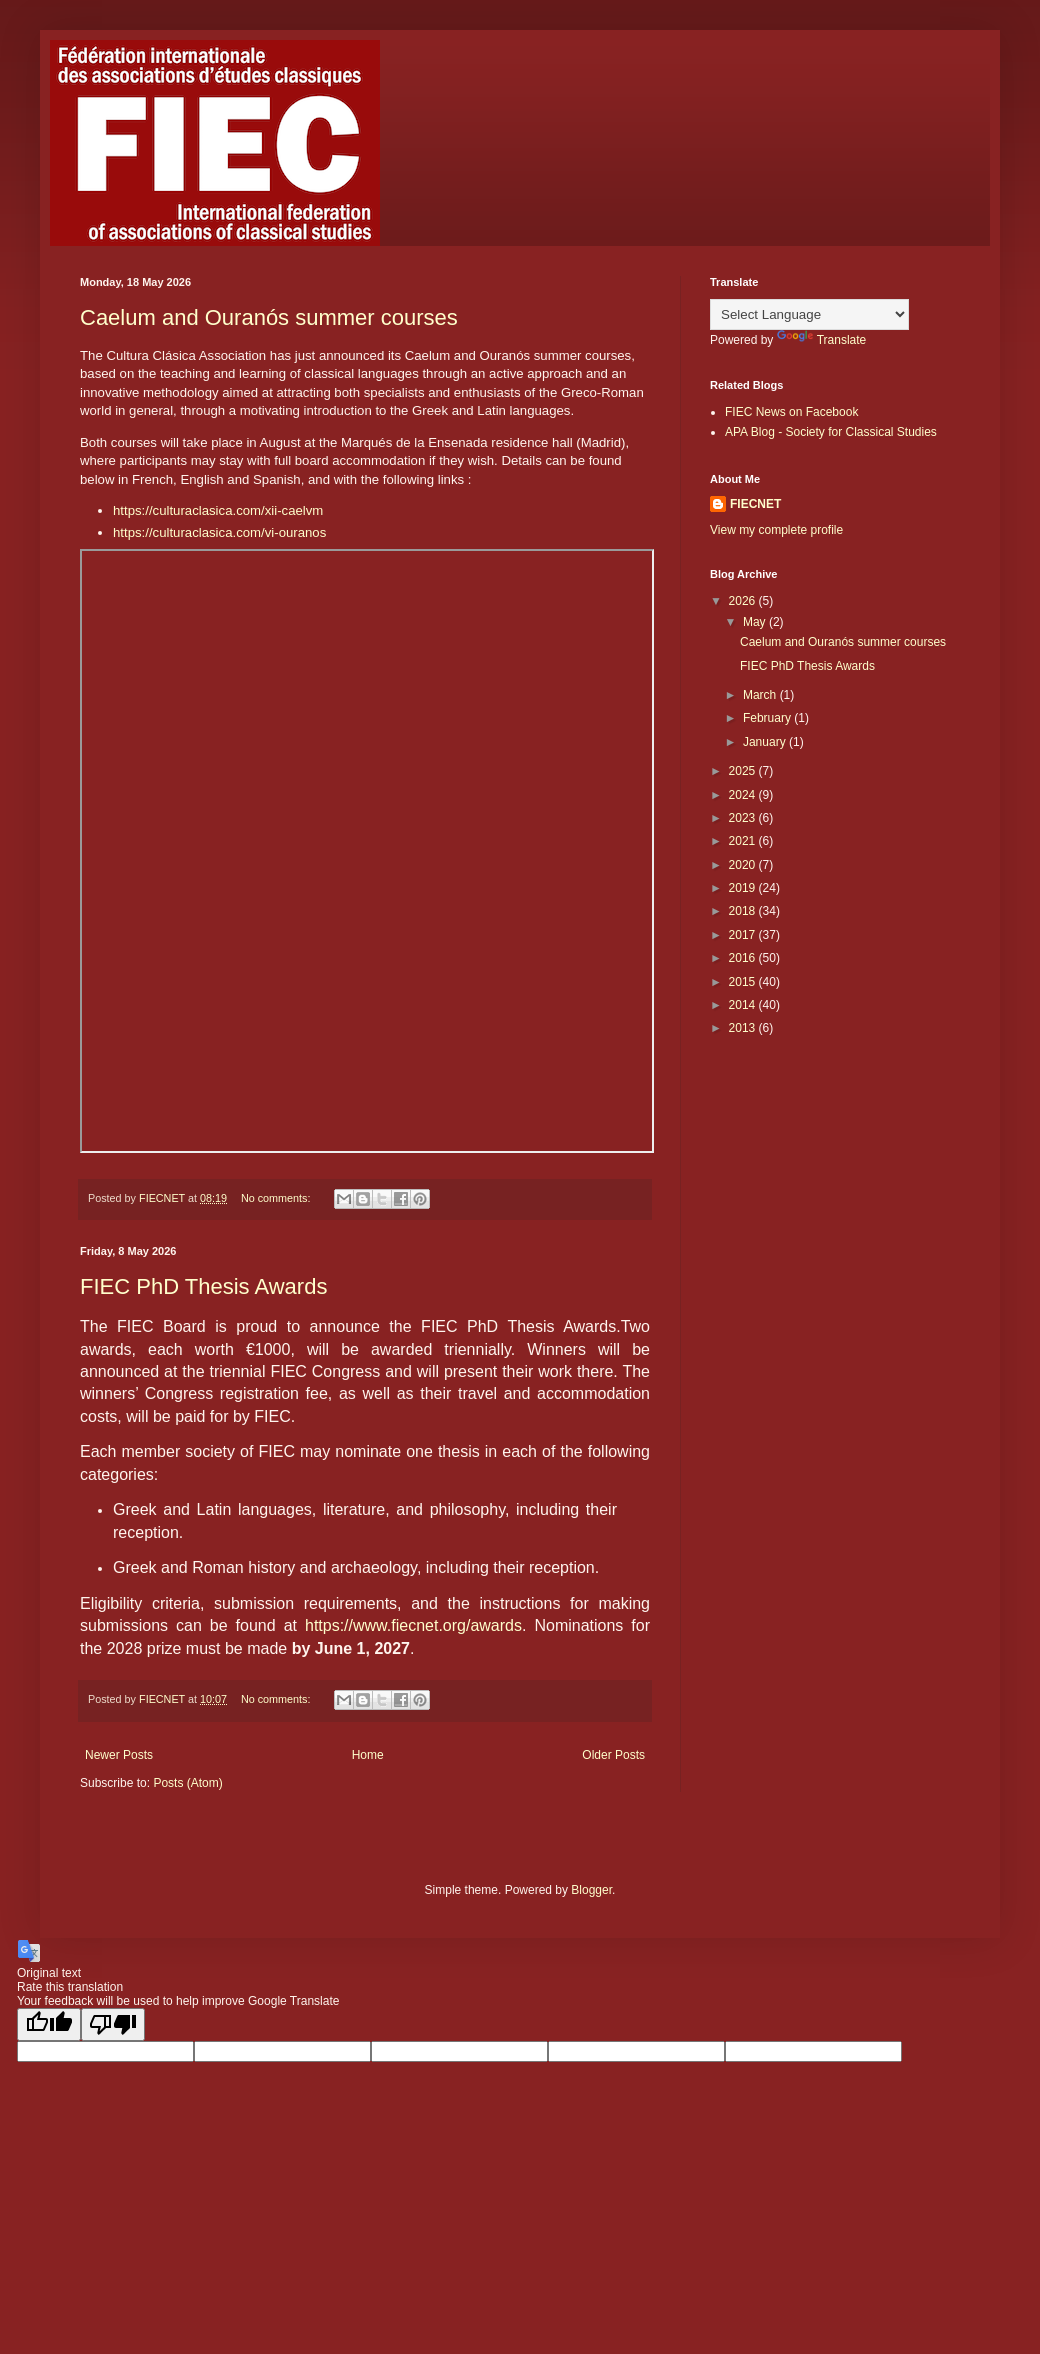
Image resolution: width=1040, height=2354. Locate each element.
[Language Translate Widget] (809, 314)
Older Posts (613, 1755)
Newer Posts (119, 1755)
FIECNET (755, 504)
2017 (744, 935)
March (761, 695)
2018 (744, 911)
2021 (744, 841)
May (756, 622)
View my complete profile (776, 530)
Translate (822, 340)
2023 (744, 818)
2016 (744, 958)
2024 (744, 795)
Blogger (591, 1890)
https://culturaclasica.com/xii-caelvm (218, 510)
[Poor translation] (113, 2024)
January (766, 742)
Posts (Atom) (187, 1783)
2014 (744, 1005)
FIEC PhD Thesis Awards (203, 1286)
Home (368, 1755)
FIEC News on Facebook (791, 412)
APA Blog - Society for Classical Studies (831, 432)
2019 (744, 888)
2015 (744, 982)
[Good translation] (49, 2024)
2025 (744, 771)
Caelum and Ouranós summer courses (269, 317)
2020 (744, 865)
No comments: (277, 1198)
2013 (744, 1028)
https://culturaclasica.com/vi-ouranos (219, 532)
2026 (744, 601)
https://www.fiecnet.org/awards (413, 1625)
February (768, 718)
